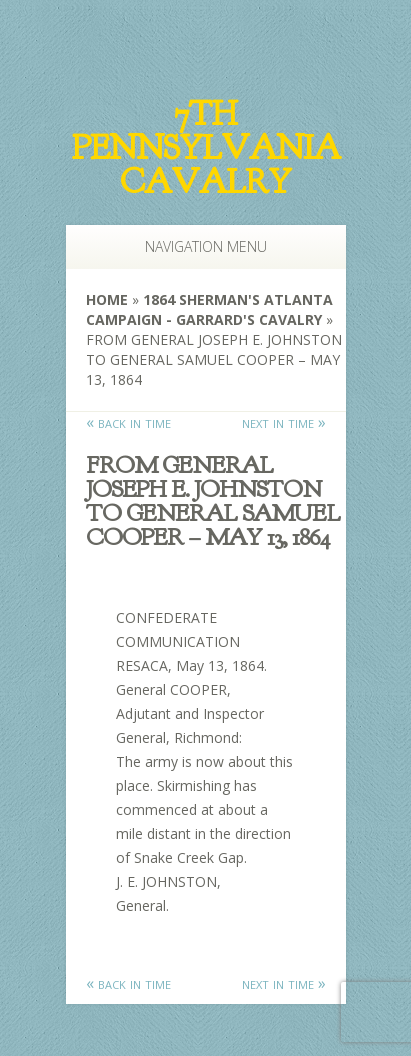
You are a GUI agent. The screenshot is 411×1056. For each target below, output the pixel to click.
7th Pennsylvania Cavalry (206, 148)
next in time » (284, 422)
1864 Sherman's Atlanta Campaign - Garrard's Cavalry (209, 309)
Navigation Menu (195, 246)
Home (107, 299)
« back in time (128, 422)
